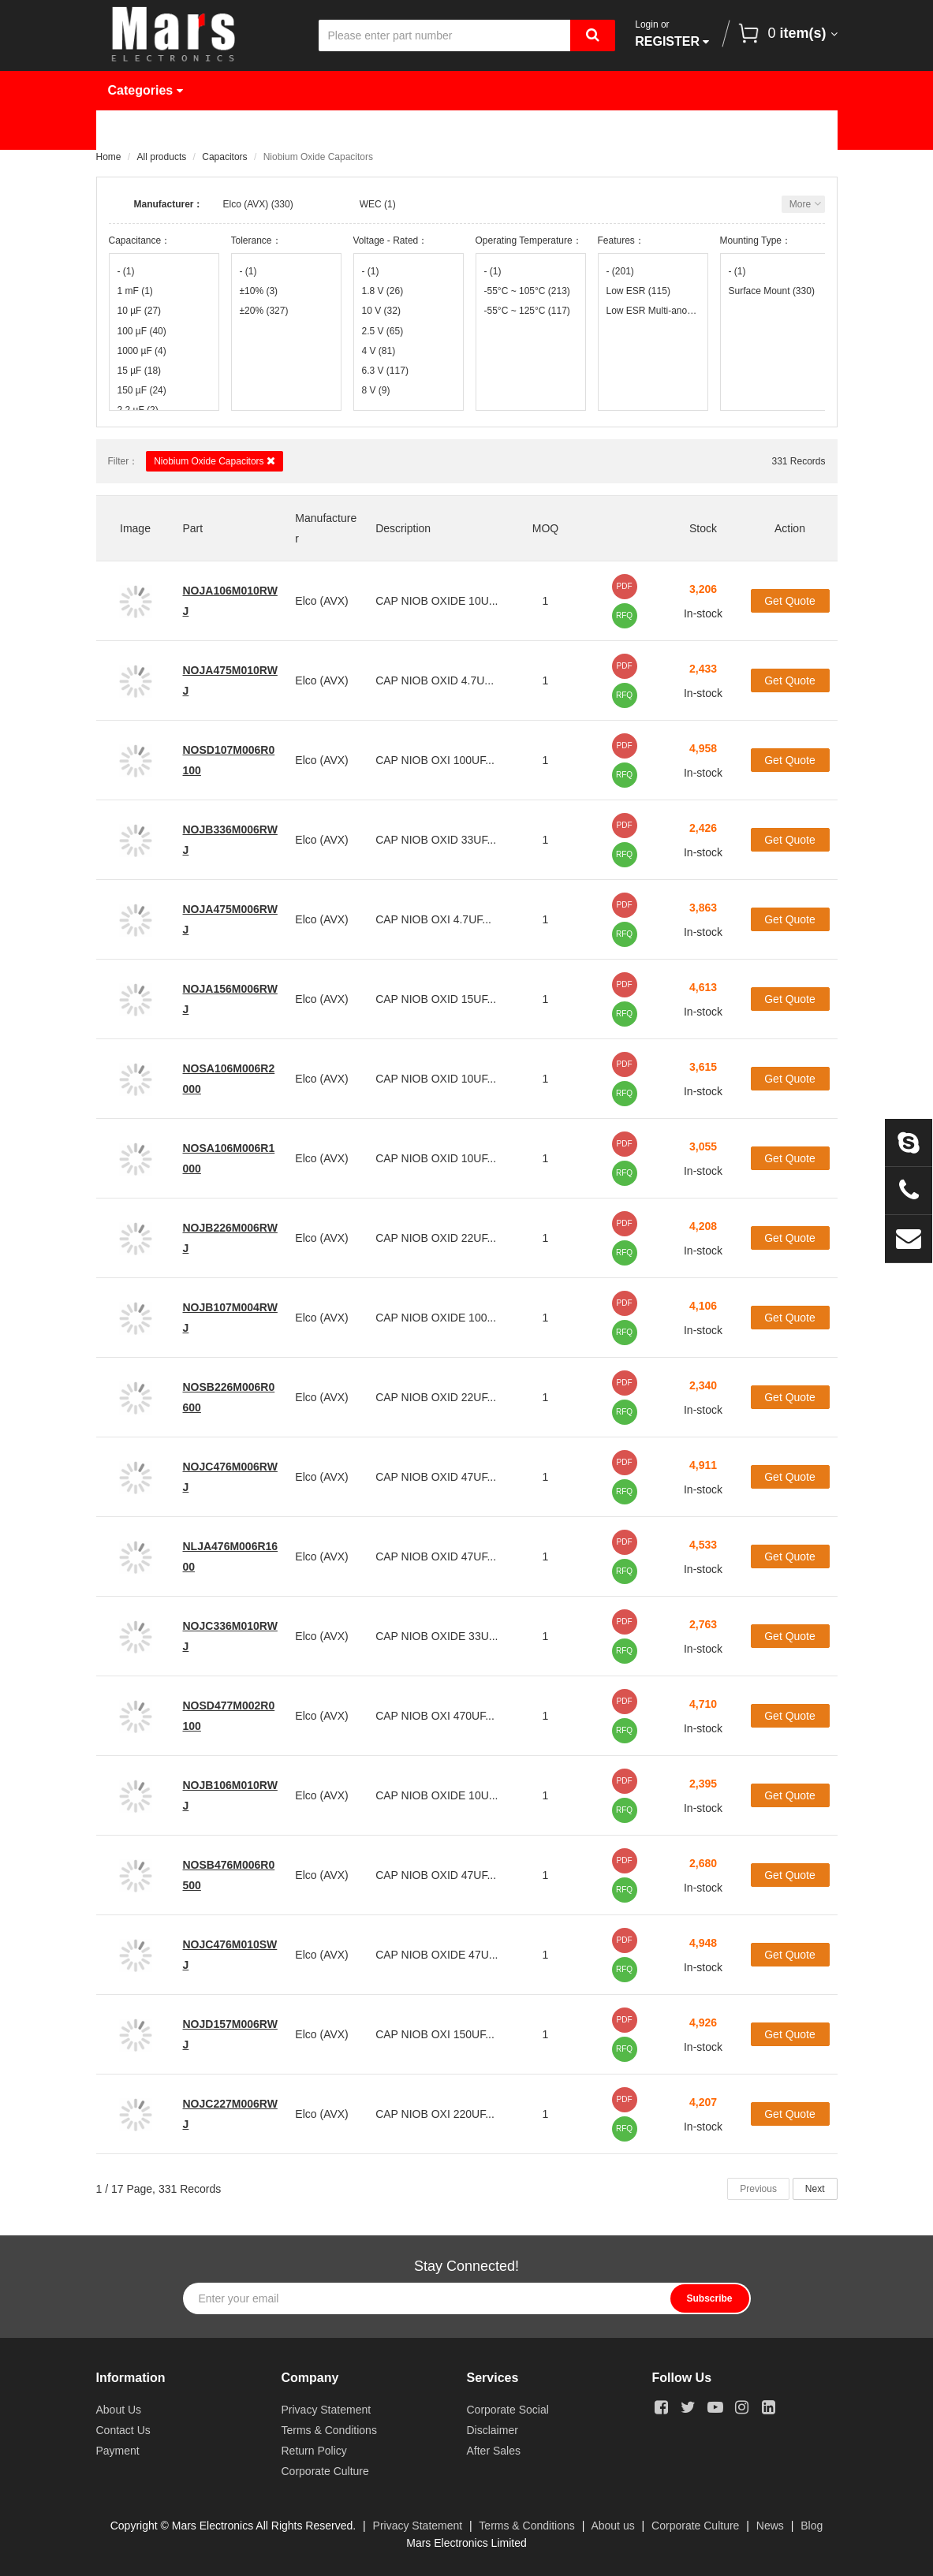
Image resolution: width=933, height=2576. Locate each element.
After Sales (494, 2450)
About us (612, 2525)
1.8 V (383, 290)
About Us (676, 129)
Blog (812, 2525)
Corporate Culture (325, 2471)
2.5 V (383, 331)
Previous (758, 2188)
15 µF (140, 370)
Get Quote (789, 601)
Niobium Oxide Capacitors (214, 461)
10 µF (140, 310)
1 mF (135, 290)
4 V (379, 350)
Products (229, 129)
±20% (264, 310)
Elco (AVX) (246, 204)
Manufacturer (343, 129)
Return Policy (314, 2450)
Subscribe (709, 2298)
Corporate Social (508, 2409)
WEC (371, 204)
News (584, 129)
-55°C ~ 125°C (527, 310)
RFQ (624, 615)
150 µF (142, 390)
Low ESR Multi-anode (653, 310)
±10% (259, 290)
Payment (118, 2450)
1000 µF (142, 350)
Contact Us (153, 169)
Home (137, 129)
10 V (381, 310)
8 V (376, 390)
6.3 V (385, 370)
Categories (145, 90)
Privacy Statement (326, 2409)
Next (815, 2188)
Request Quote (476, 129)
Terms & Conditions (329, 2430)
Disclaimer (492, 2430)
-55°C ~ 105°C (527, 290)
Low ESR (638, 290)
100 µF (142, 331)
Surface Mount (772, 290)
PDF (625, 586)
